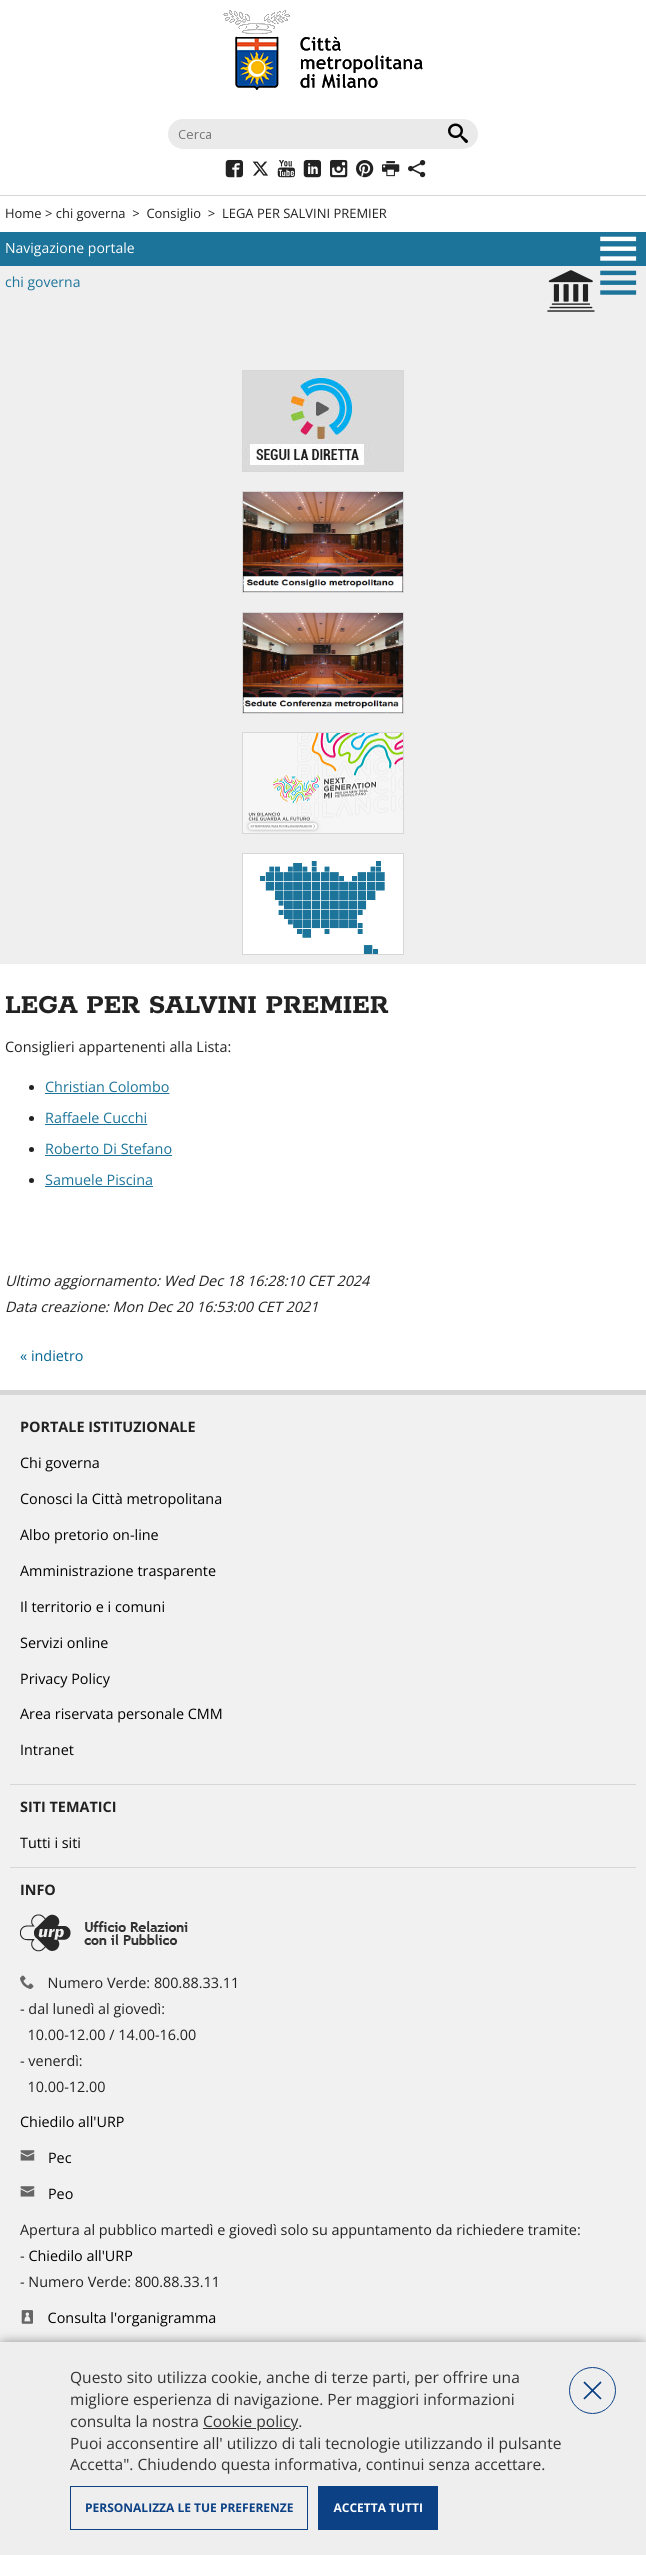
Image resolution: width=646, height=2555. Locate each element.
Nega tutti (592, 2390)
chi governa (91, 213)
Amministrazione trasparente (118, 1571)
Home (23, 213)
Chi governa (60, 1463)
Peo (60, 2194)
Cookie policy (250, 2421)
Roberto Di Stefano (108, 1149)
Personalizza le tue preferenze (189, 2507)
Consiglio (173, 213)
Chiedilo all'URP (74, 2122)
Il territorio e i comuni (92, 1607)
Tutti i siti (50, 1843)
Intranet (47, 1750)
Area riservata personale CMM (121, 1714)
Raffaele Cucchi (96, 1118)
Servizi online (64, 1643)
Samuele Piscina (99, 1180)
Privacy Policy (65, 1679)
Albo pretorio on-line (89, 1535)
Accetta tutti (377, 2507)
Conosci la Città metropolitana (121, 1499)
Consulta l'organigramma (132, 2318)
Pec (60, 2158)
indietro (57, 1356)
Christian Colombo (107, 1087)
